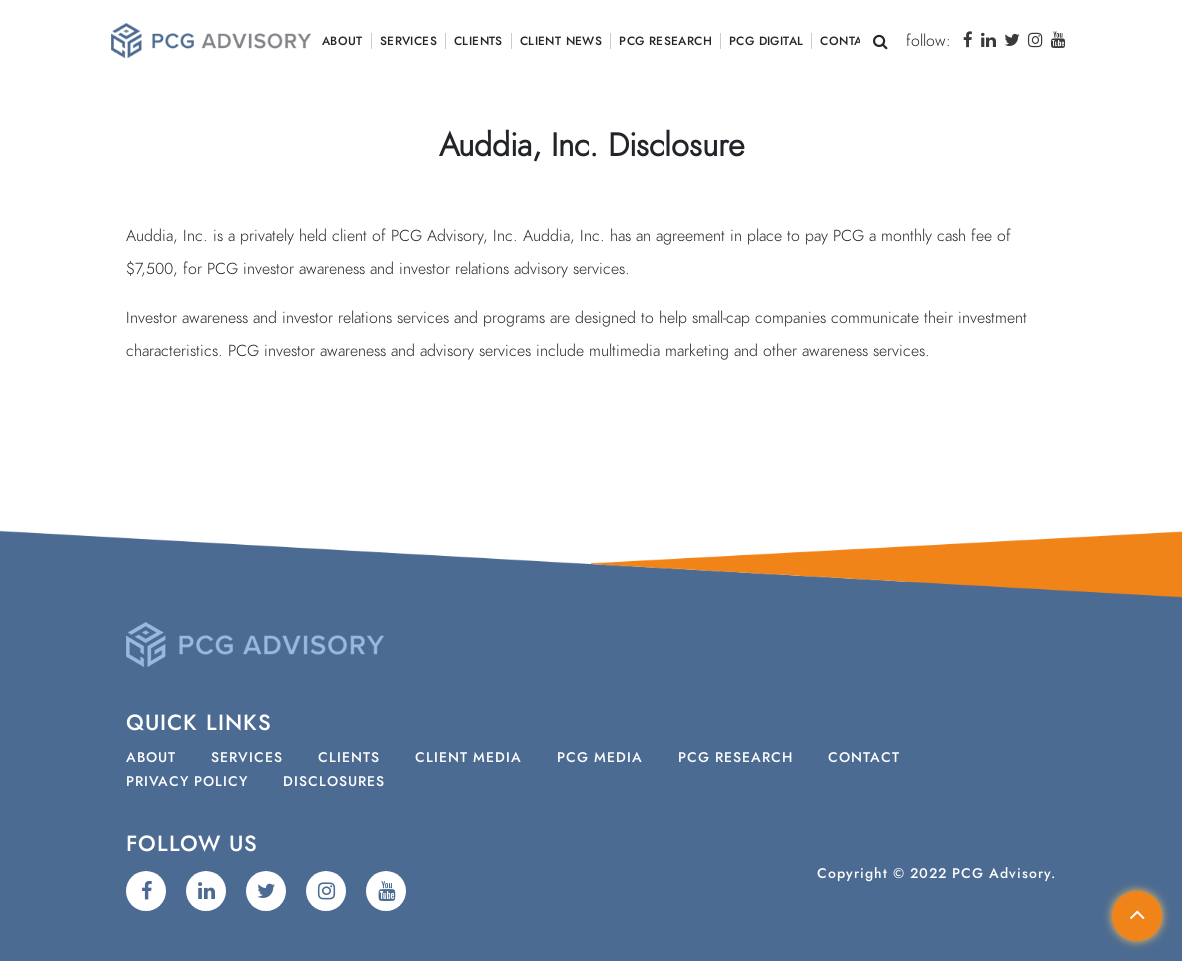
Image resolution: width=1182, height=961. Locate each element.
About (342, 41)
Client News (561, 41)
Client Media (468, 758)
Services (408, 41)
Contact (848, 41)
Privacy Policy (187, 782)
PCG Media (600, 758)
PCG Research (665, 41)
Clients (478, 41)
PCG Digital (766, 41)
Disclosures (334, 782)
